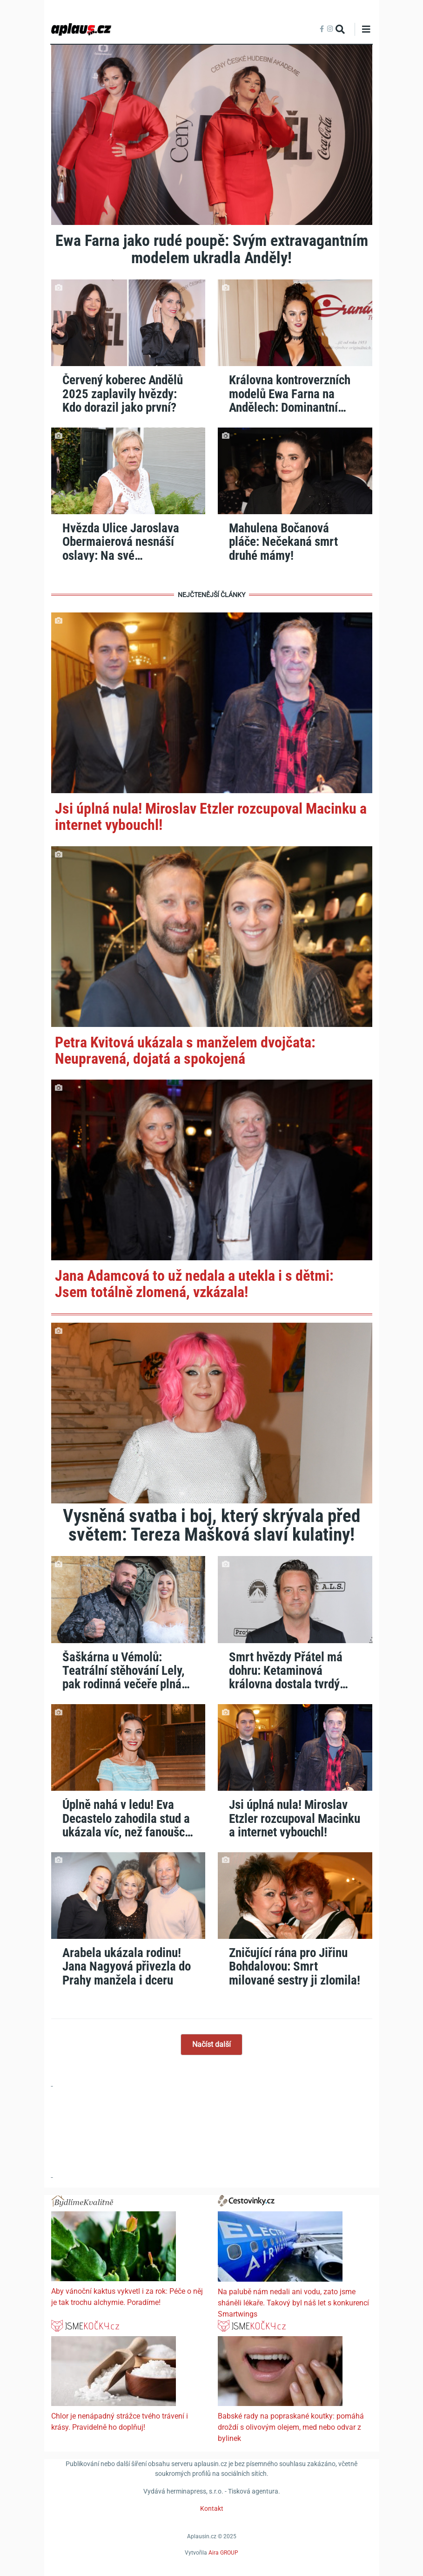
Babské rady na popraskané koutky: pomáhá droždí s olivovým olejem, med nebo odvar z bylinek (291, 2427)
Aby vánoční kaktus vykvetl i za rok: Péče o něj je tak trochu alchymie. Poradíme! (127, 2297)
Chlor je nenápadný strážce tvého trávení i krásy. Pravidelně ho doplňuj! (119, 2422)
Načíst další (211, 2044)
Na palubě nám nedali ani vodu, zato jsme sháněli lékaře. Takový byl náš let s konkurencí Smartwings (293, 2302)
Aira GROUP (223, 2552)
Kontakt (211, 2508)
